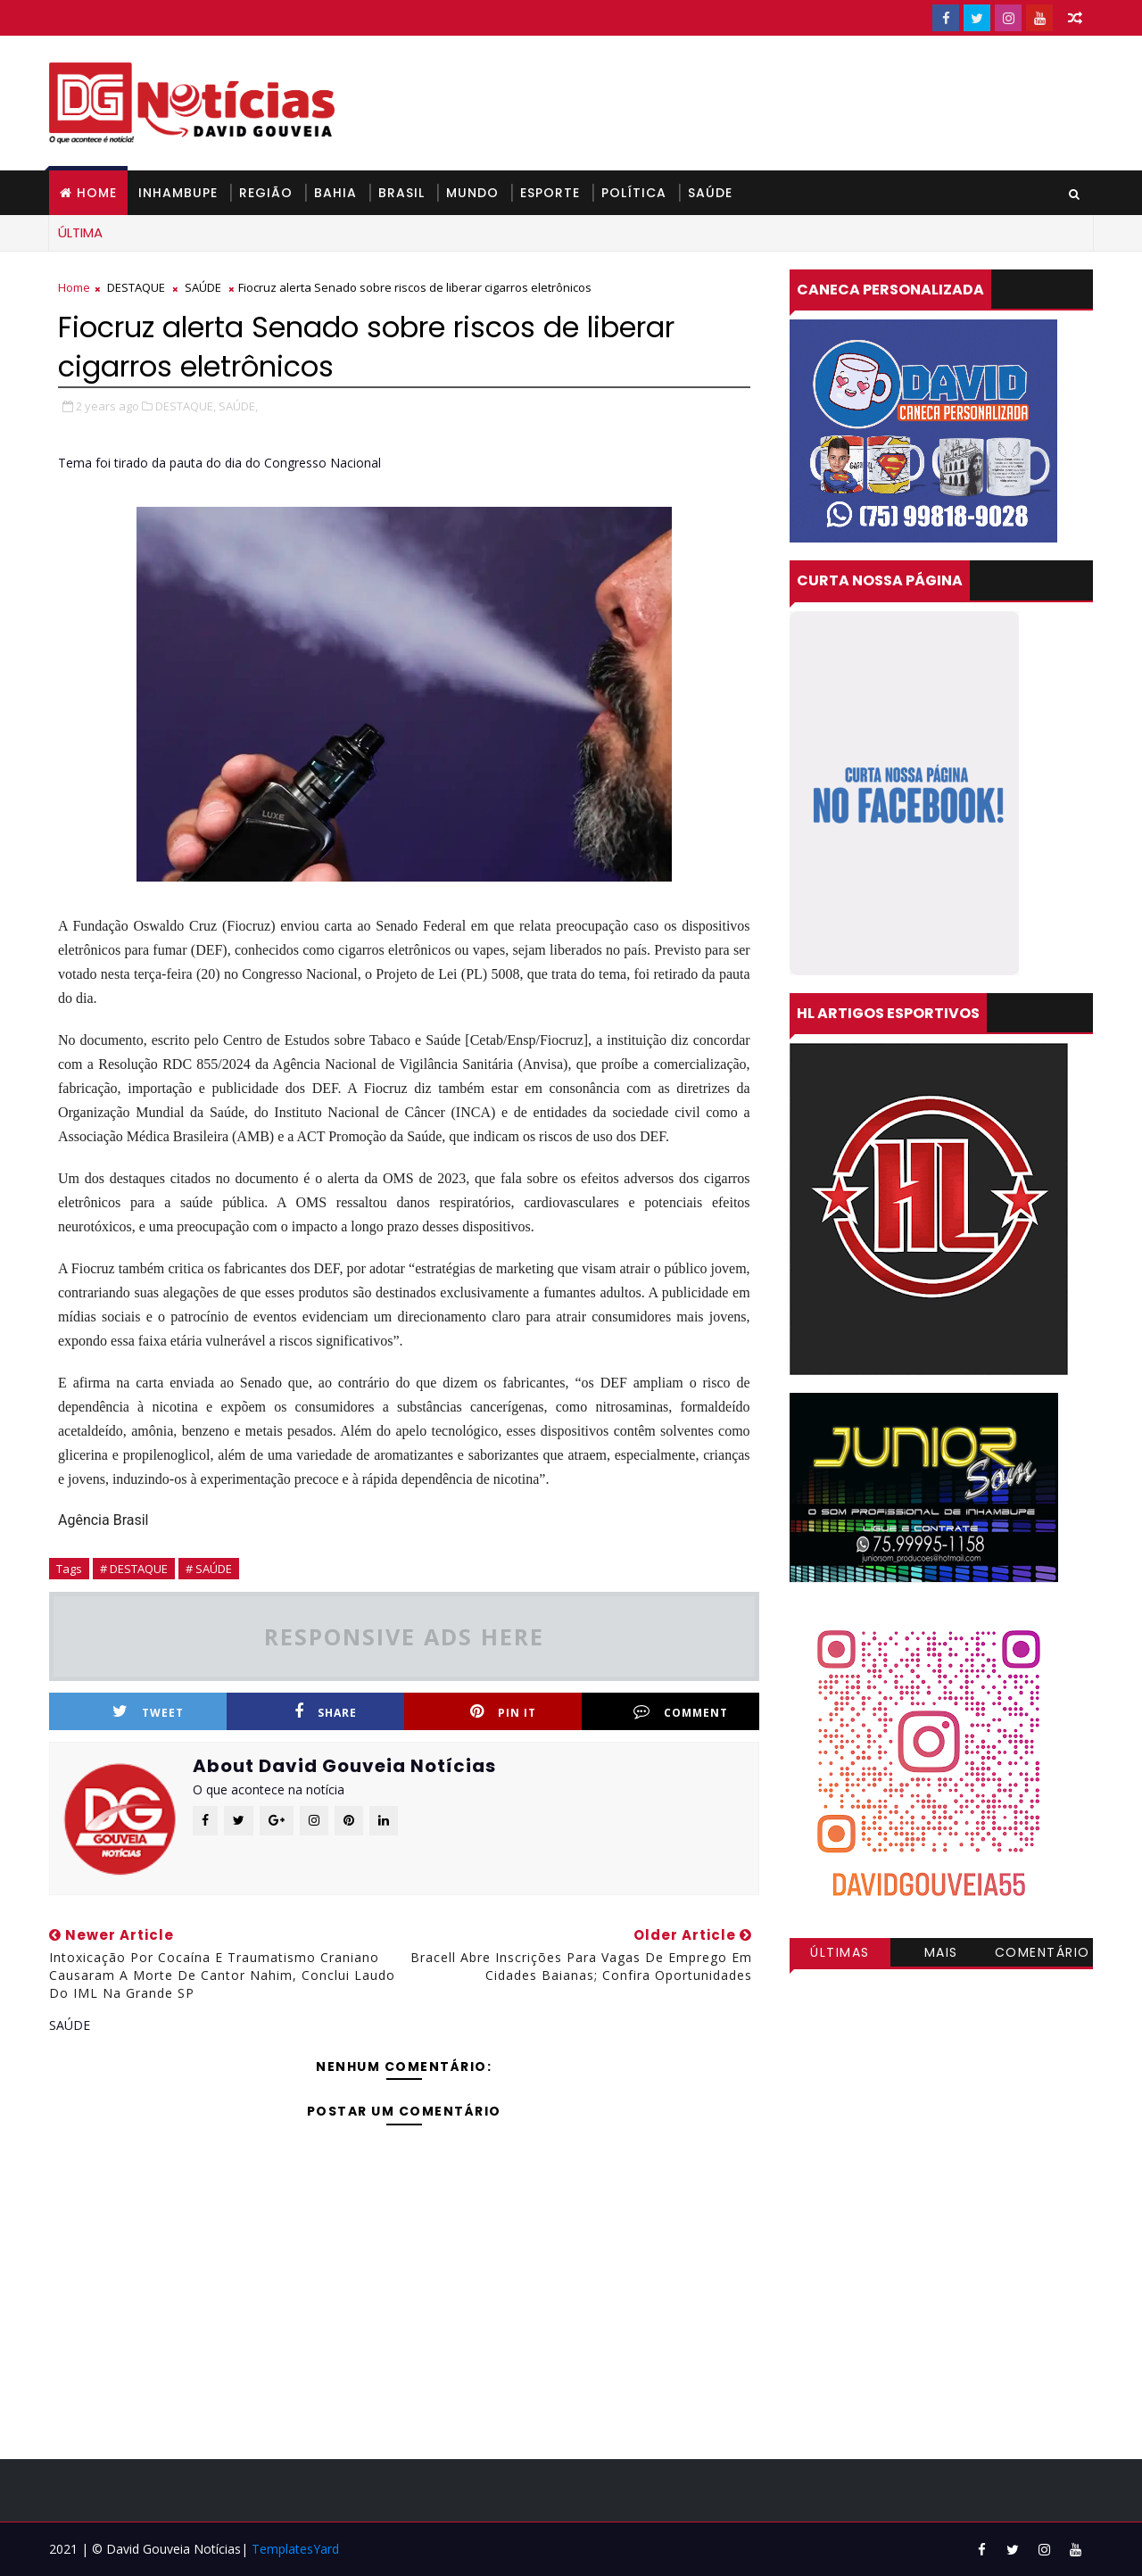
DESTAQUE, (185, 406)
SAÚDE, (238, 406)
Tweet (148, 1711)
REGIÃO (266, 193)
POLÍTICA (633, 193)
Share (325, 1711)
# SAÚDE (209, 1569)
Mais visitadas (941, 1955)
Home (97, 193)
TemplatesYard (295, 2548)
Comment (680, 1711)
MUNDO (472, 193)
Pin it (503, 1711)
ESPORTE (550, 193)
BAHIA (335, 193)
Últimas (840, 1952)
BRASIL (401, 193)
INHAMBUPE (178, 193)
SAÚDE (710, 193)
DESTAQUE (136, 287)
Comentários (1042, 1955)
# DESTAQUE (134, 1569)
